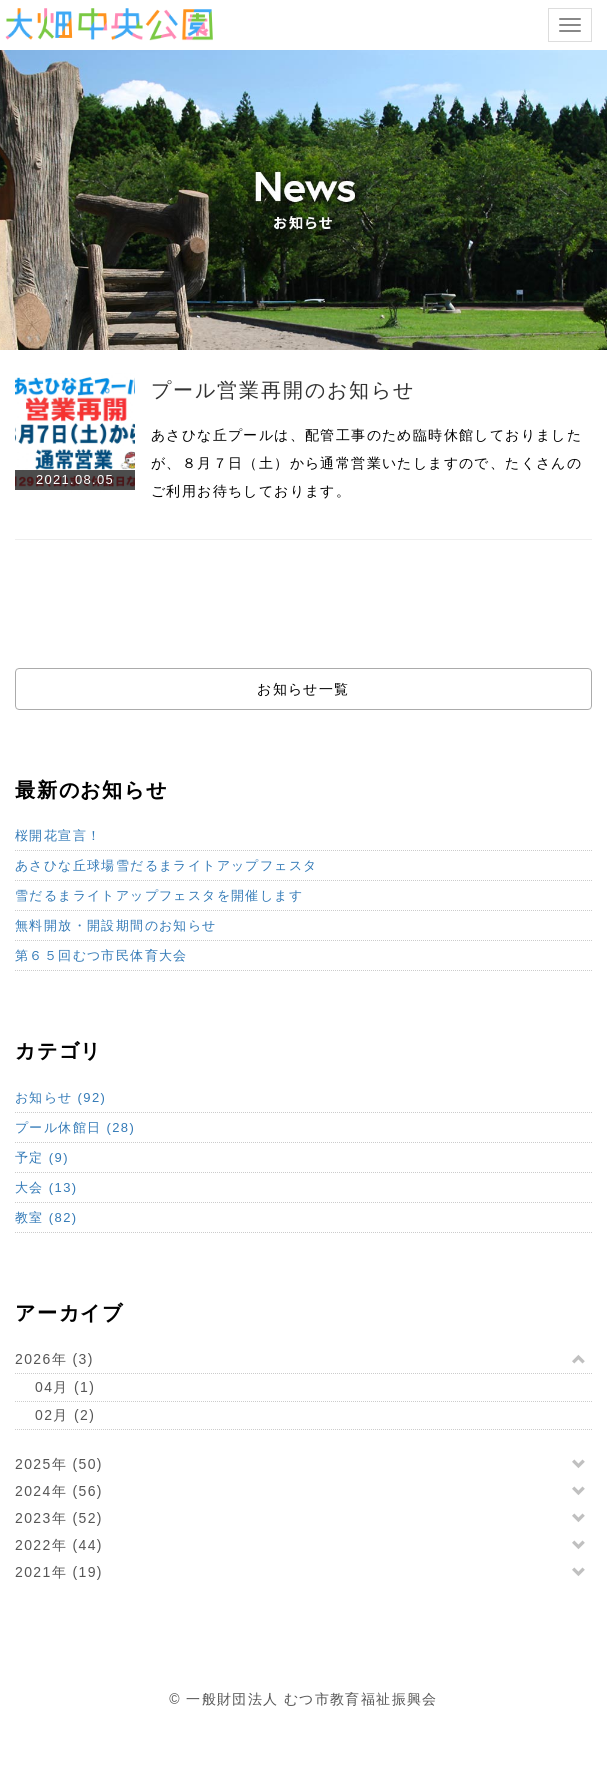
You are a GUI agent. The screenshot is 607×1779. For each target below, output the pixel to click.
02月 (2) (65, 1415)
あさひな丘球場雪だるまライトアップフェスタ (166, 865)
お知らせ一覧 (303, 689)
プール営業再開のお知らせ (283, 390)
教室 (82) (46, 1217)
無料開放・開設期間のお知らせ (116, 925)
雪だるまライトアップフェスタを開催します (159, 895)
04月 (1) (65, 1387)
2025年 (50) (59, 1464)
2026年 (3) (54, 1359)
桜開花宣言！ (58, 835)
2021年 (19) (59, 1572)
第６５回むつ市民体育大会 (101, 955)
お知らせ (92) (60, 1097)
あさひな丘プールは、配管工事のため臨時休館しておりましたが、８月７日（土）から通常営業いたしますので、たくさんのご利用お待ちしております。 (366, 463)
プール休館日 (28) (75, 1127)
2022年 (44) (59, 1545)
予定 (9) (42, 1157)
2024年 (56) (59, 1491)
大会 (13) (46, 1187)
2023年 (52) (59, 1518)
